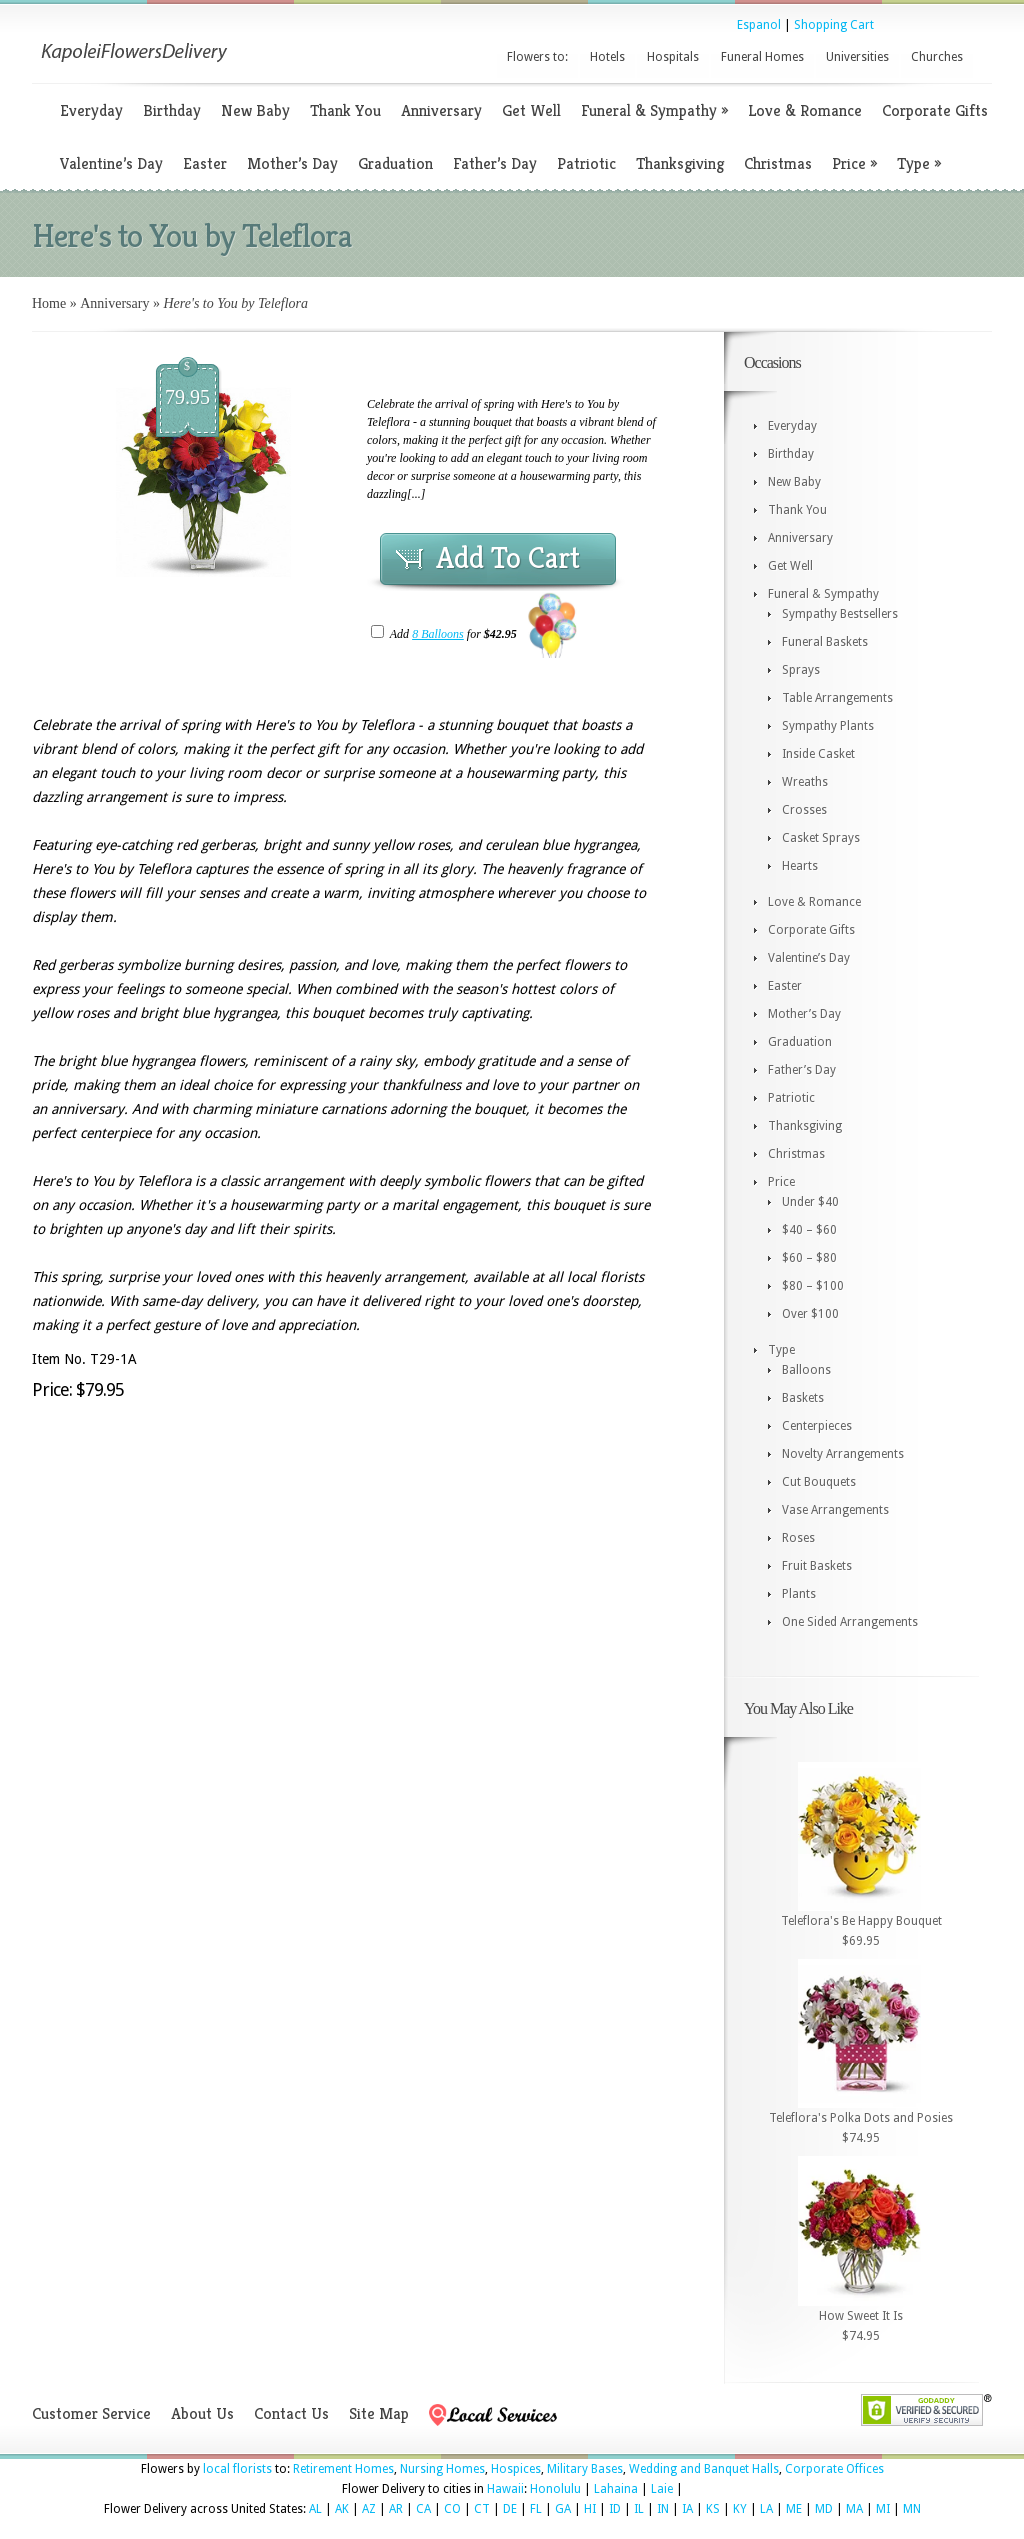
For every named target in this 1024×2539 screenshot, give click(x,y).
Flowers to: (537, 57)
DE (510, 2509)
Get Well (531, 110)
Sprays (801, 670)
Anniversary (441, 110)
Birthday (172, 110)
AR (396, 2509)
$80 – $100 (813, 1286)
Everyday (91, 110)
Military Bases (585, 2469)
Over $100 (810, 1314)
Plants (799, 1594)
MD (824, 2509)
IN (663, 2509)
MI (883, 2509)
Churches (937, 57)
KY (740, 2509)
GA (563, 2509)
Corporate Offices (834, 2469)
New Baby (255, 110)
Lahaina (616, 2489)
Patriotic (586, 163)
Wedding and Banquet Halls (704, 2469)
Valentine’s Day (111, 163)
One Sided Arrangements (850, 1622)
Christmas (778, 163)
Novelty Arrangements (843, 1454)
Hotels (607, 57)
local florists (237, 2469)
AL (315, 2509)
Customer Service (91, 2413)
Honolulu (555, 2489)
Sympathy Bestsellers (840, 614)
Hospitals (673, 57)
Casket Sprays (821, 838)
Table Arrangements (837, 698)
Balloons (806, 1370)
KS (713, 2509)
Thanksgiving (680, 163)
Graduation (395, 163)
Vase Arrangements (835, 1510)
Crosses (804, 810)
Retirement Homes (343, 2469)
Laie (662, 2489)
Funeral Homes (762, 57)
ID (615, 2509)
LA (766, 2509)
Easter (205, 163)
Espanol (759, 25)
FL (536, 2509)
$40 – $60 (809, 1230)
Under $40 (810, 1202)
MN (912, 2509)
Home (49, 303)
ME (794, 2509)
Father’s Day (495, 163)
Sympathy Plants (828, 726)
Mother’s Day (292, 163)
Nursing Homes (442, 2469)
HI (590, 2509)
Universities (857, 57)
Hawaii (505, 2489)
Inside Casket (818, 754)
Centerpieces (817, 1426)
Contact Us (291, 2413)
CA (423, 2509)
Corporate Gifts (935, 110)
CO (452, 2509)
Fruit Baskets (817, 1566)
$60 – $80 (809, 1258)
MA (854, 2509)
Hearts (800, 866)
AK (342, 2509)
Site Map (379, 2413)
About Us (202, 2413)
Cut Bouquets (819, 1482)
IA (687, 2509)
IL (639, 2509)
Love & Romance (805, 110)
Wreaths (805, 782)
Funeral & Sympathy (654, 110)
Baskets (803, 1398)
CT (482, 2509)
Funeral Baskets (825, 642)
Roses (798, 1538)
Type (919, 163)
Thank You (345, 110)
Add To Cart (508, 558)
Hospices (516, 2469)
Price (854, 163)
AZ (369, 2509)
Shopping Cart (834, 25)
